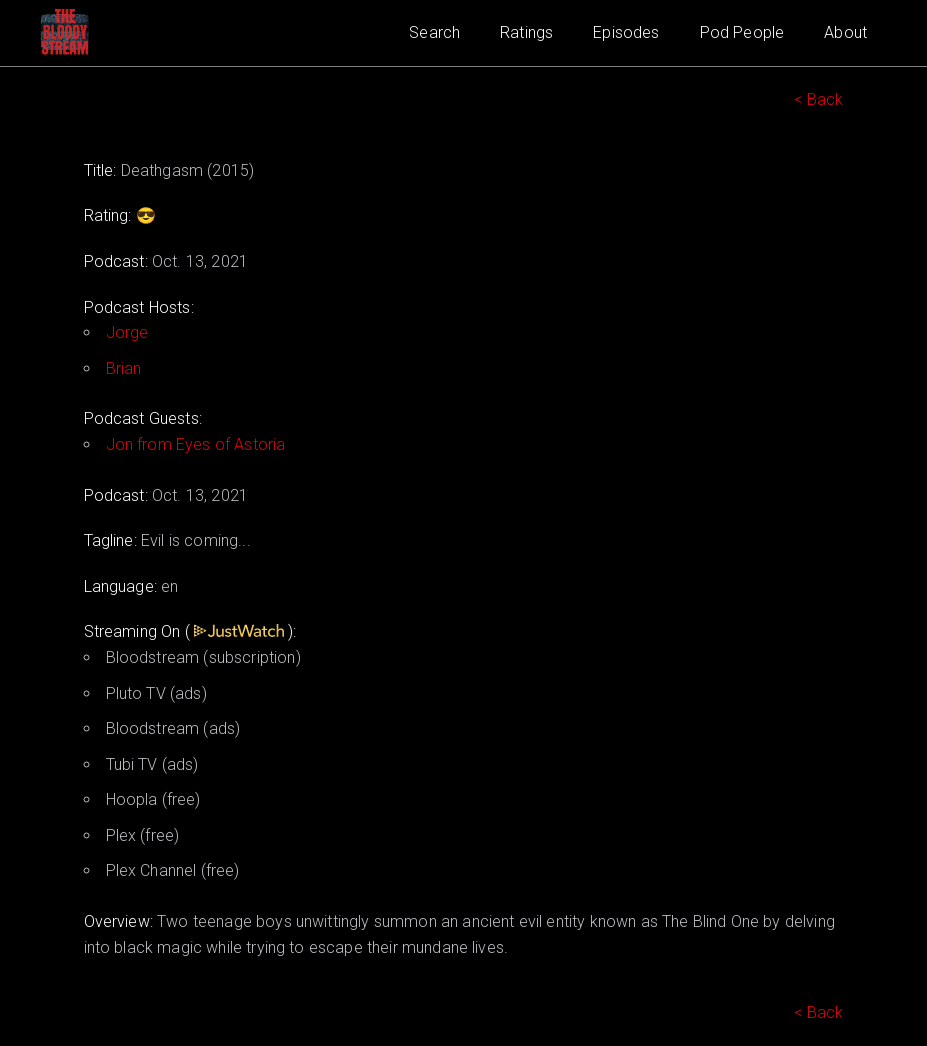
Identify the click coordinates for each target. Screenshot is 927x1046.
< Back (819, 99)
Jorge (127, 332)
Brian (124, 368)
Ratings (526, 32)
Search (434, 32)
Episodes (626, 32)
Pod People (742, 32)
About (845, 32)
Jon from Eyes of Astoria (196, 444)
